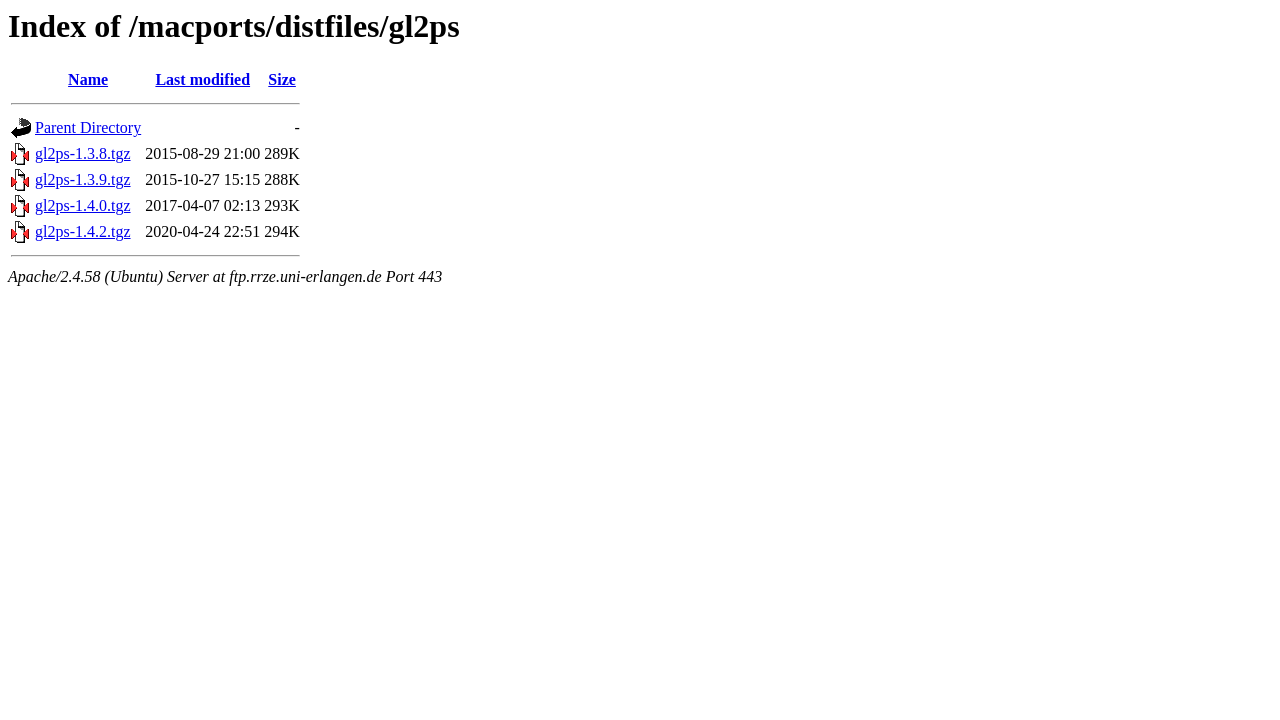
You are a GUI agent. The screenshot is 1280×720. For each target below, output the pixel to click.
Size (282, 79)
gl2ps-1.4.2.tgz (83, 231)
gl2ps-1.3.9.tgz (83, 179)
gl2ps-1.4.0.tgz (83, 205)
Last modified (202, 79)
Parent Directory (88, 127)
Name (88, 79)
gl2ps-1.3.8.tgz (83, 153)
